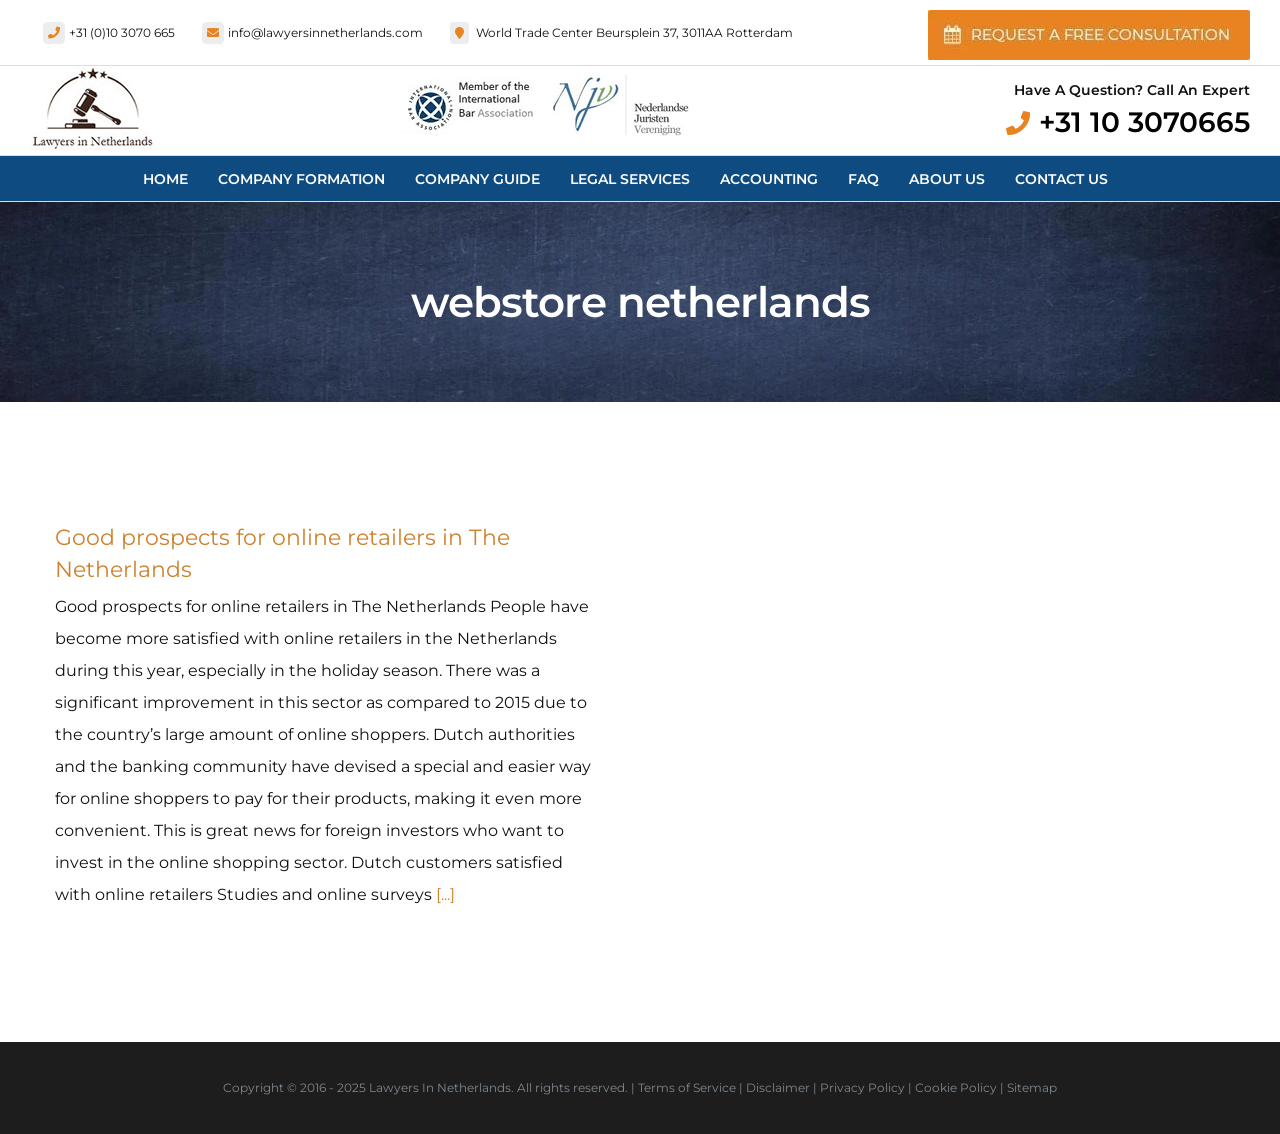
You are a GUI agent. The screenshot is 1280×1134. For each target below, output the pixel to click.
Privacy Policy (862, 1087)
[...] (445, 894)
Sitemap (1032, 1087)
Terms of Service (687, 1087)
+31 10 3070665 (1144, 122)
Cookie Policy (956, 1087)
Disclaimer (778, 1087)
